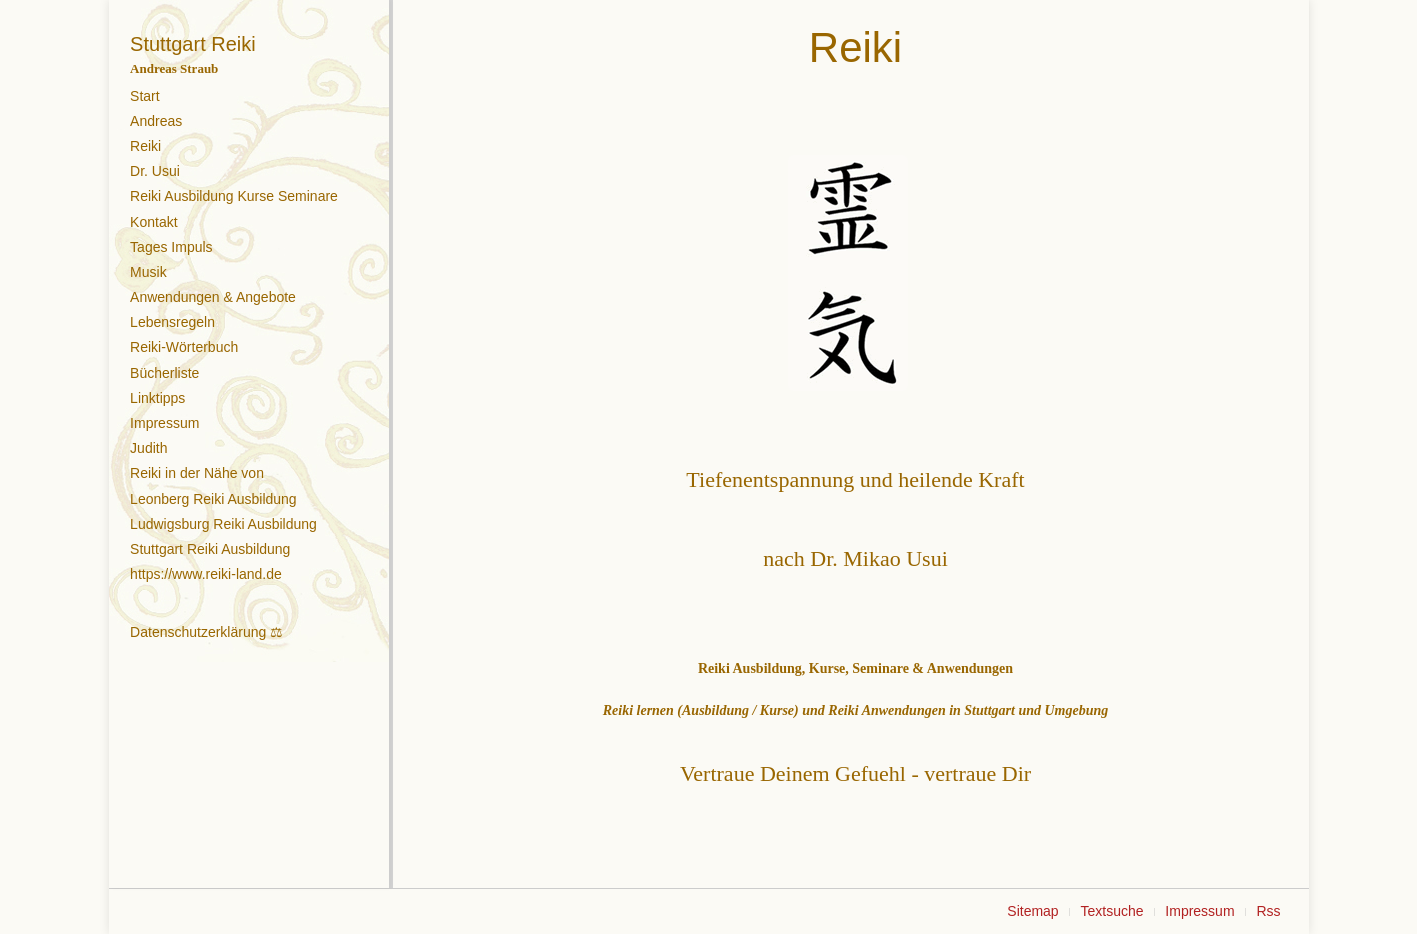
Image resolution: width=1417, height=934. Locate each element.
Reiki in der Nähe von (197, 473)
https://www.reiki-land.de (206, 574)
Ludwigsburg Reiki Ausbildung (223, 524)
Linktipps (157, 398)
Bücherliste (164, 373)
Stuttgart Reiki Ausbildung (210, 549)
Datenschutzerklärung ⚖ (206, 632)
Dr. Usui (155, 171)
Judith (148, 448)
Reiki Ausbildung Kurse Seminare (234, 196)
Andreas (156, 121)
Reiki (145, 146)
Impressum (164, 423)
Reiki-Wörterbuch (184, 347)
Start (145, 96)
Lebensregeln (172, 322)
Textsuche (1111, 911)
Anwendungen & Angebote (213, 297)
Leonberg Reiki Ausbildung (213, 499)
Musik (148, 272)
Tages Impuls (171, 247)
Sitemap (1032, 911)
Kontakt (153, 222)
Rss (1268, 911)
